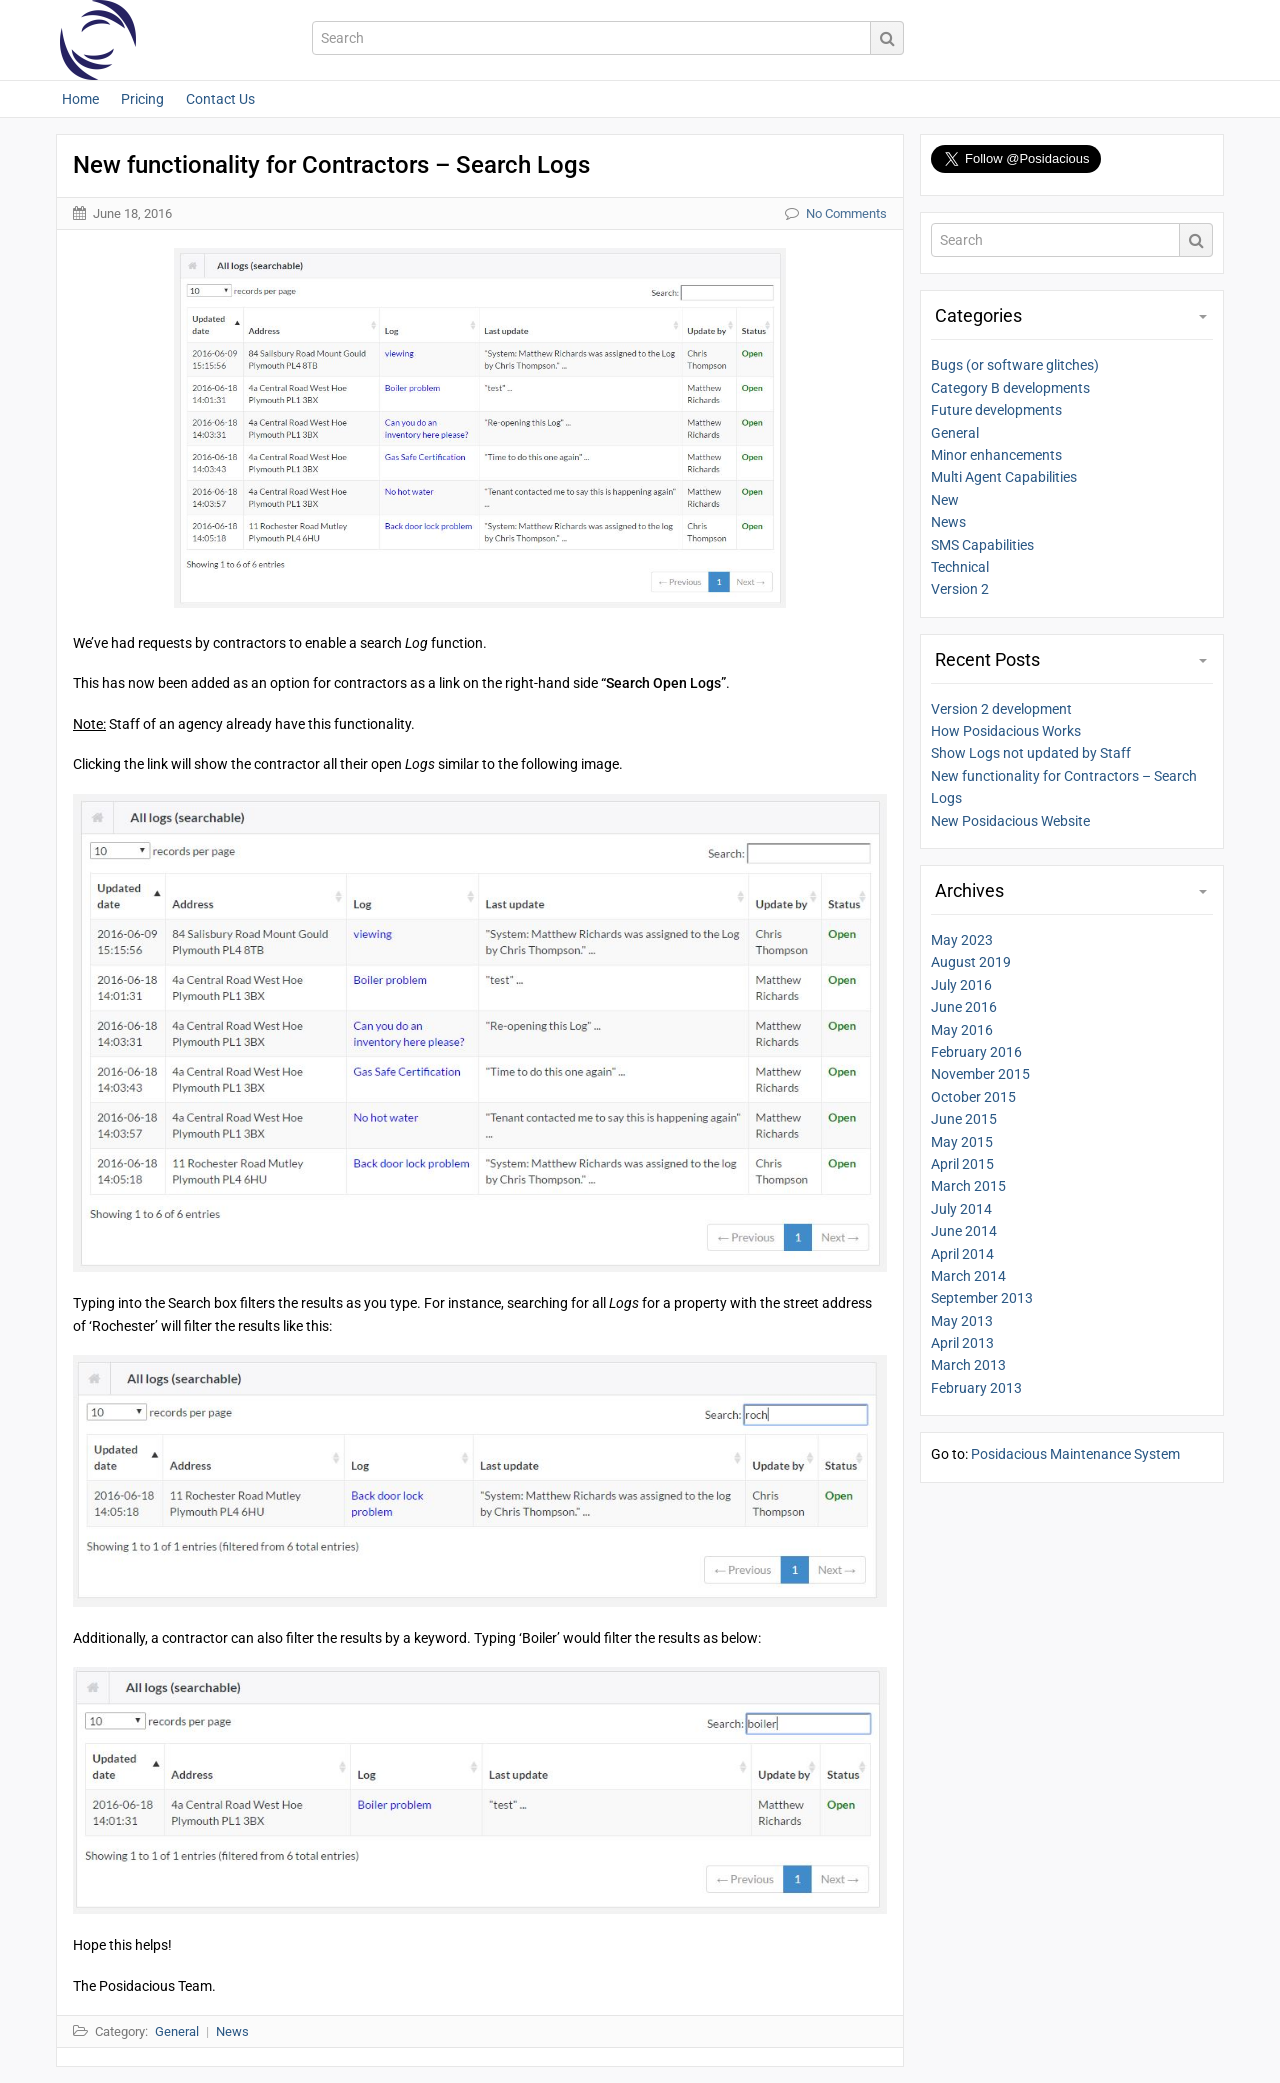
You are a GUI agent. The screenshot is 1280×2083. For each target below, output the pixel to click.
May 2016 (962, 1030)
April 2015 (962, 1164)
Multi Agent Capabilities (1004, 477)
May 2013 (962, 1321)
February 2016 (976, 1052)
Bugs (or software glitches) (1015, 365)
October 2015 (973, 1097)
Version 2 (960, 589)
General (955, 433)
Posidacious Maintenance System (1075, 1454)
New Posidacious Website (1010, 821)
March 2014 (968, 1276)
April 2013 (962, 1343)
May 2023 (962, 940)
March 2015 (968, 1186)
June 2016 (964, 1007)
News (948, 522)
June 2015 (964, 1119)
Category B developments (1010, 388)
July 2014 (961, 1209)
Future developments (996, 410)
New (945, 500)
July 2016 (961, 985)
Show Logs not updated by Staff (1031, 753)
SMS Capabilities (982, 545)
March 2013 (968, 1365)
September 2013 (982, 1298)
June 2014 (964, 1231)
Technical (960, 567)
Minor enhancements (996, 455)
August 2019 (971, 962)
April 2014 (962, 1254)
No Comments (846, 213)
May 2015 (962, 1142)
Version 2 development (1001, 709)
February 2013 (976, 1388)
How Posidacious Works (1006, 731)
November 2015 (980, 1074)
